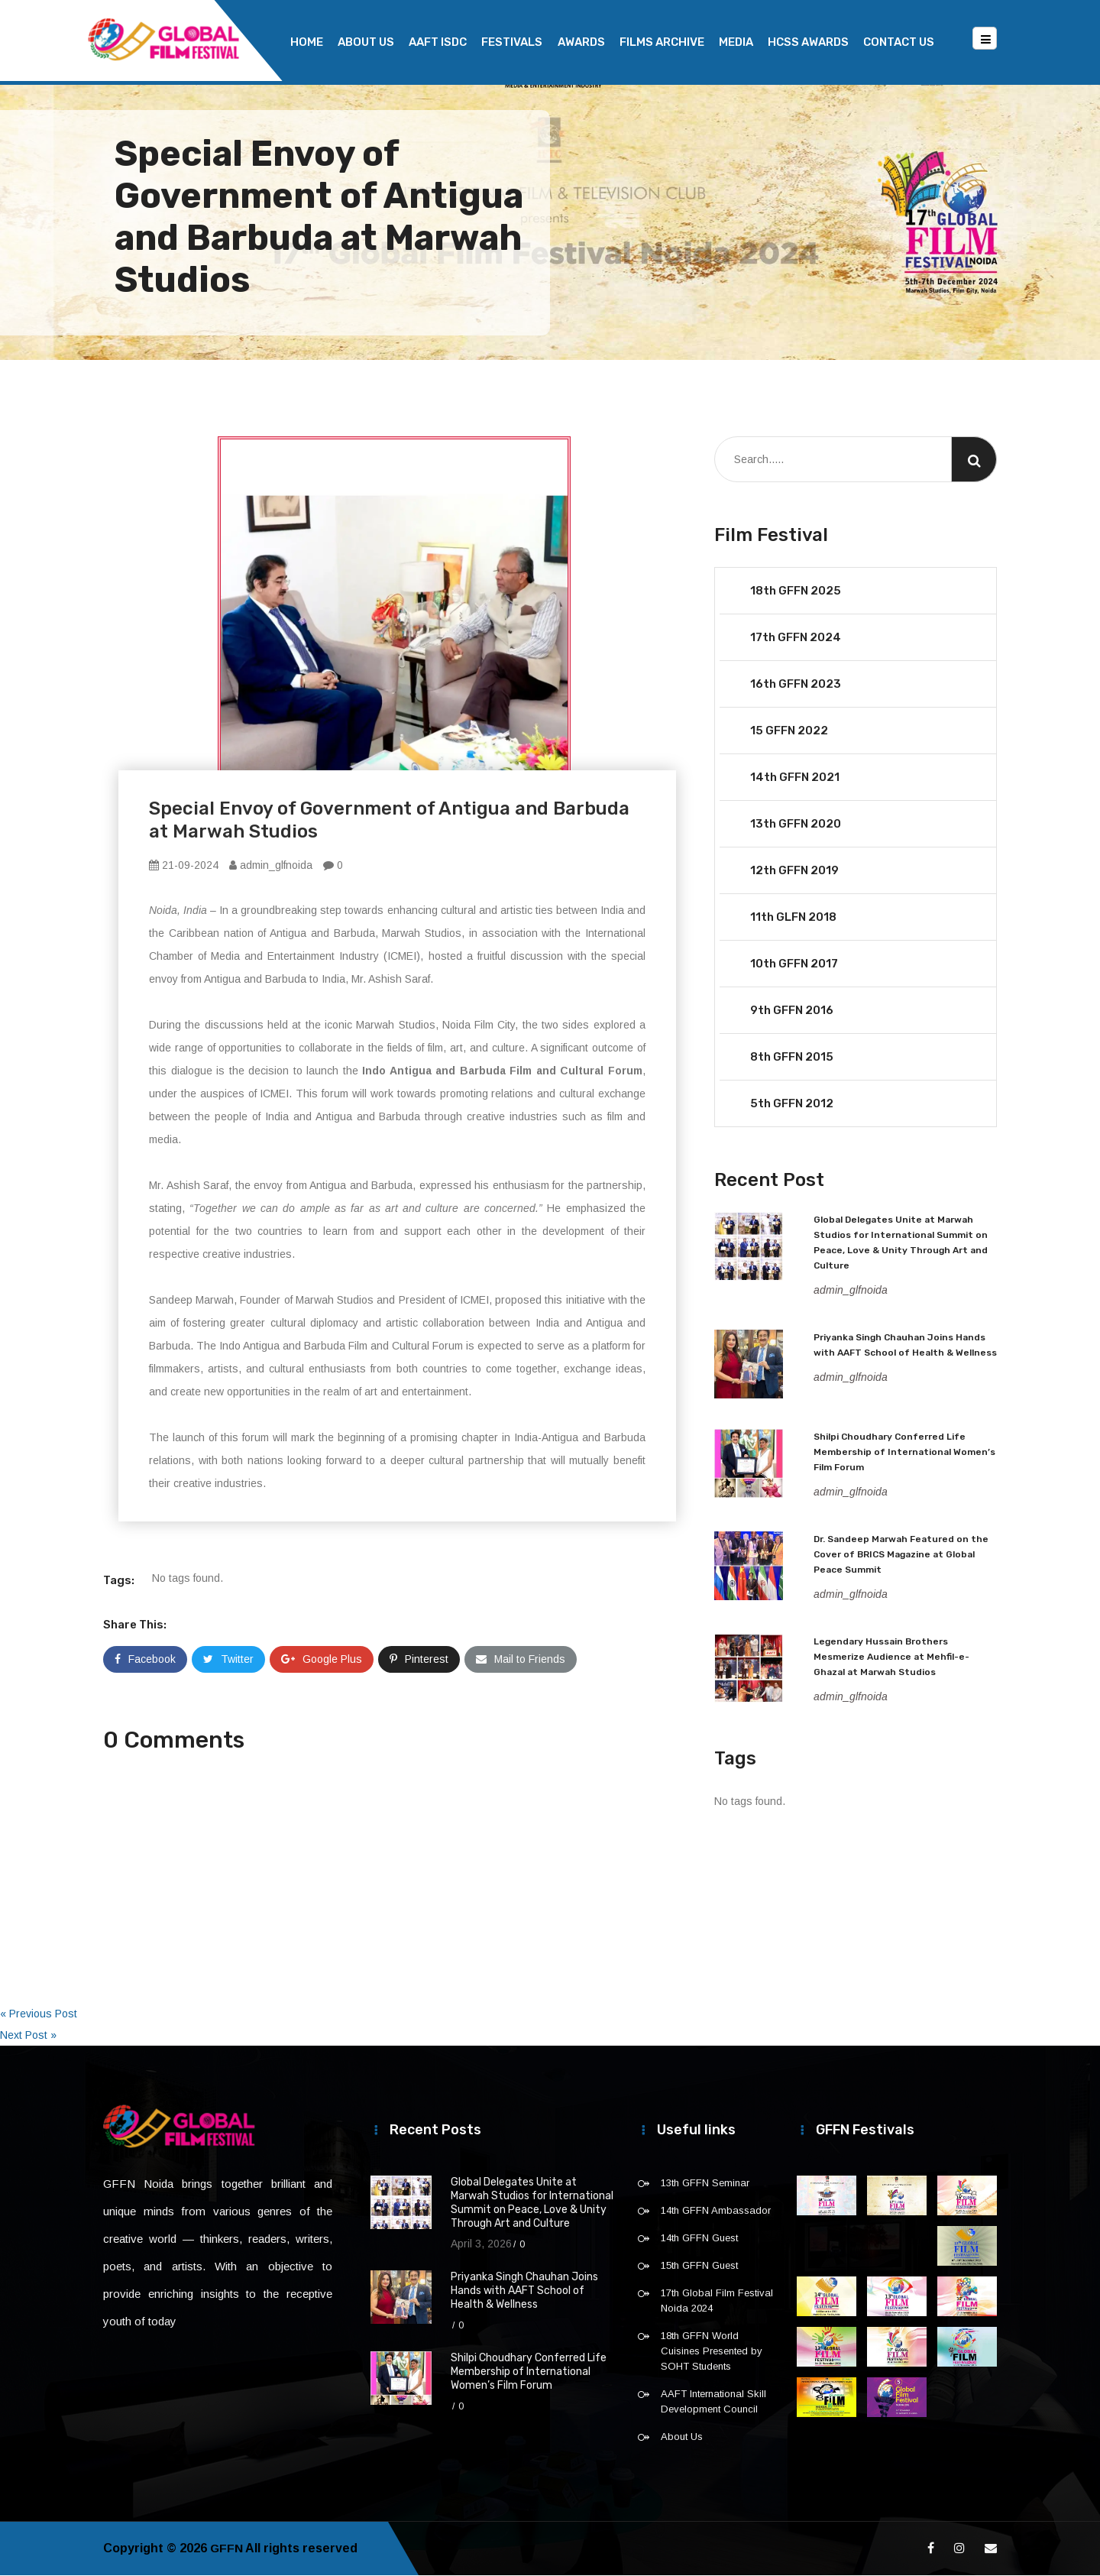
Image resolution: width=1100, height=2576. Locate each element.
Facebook (145, 1660)
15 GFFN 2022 (789, 731)
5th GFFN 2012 (791, 1104)
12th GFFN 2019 (794, 871)
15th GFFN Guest (699, 2266)
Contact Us (898, 42)
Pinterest (419, 1660)
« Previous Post (38, 2014)
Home (306, 42)
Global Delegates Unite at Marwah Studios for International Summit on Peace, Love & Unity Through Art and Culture (532, 2203)
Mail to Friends (520, 1660)
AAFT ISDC (438, 42)
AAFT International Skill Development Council (713, 2402)
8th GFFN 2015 (791, 1057)
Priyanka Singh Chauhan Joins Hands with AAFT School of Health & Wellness (524, 2291)
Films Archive (662, 42)
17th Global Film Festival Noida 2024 (717, 2301)
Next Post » (28, 2036)
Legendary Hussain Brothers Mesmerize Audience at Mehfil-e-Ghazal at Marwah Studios (891, 1657)
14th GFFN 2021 (795, 778)
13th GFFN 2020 (795, 824)
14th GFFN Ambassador (716, 2211)
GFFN (227, 2548)
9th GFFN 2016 (791, 1011)
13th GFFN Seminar (705, 2183)
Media (736, 42)
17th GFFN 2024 (795, 638)
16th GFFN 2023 (795, 685)
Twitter (228, 1660)
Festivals (511, 42)
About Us (366, 42)
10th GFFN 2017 (794, 964)
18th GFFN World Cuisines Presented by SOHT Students (711, 2352)
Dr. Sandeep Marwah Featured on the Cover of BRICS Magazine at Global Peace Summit (901, 1555)
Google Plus (321, 1660)
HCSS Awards (808, 42)
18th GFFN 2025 (795, 591)
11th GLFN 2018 (793, 918)
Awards (581, 42)
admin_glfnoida (270, 866)
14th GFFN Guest (699, 2238)
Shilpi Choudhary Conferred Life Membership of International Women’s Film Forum (904, 1452)
